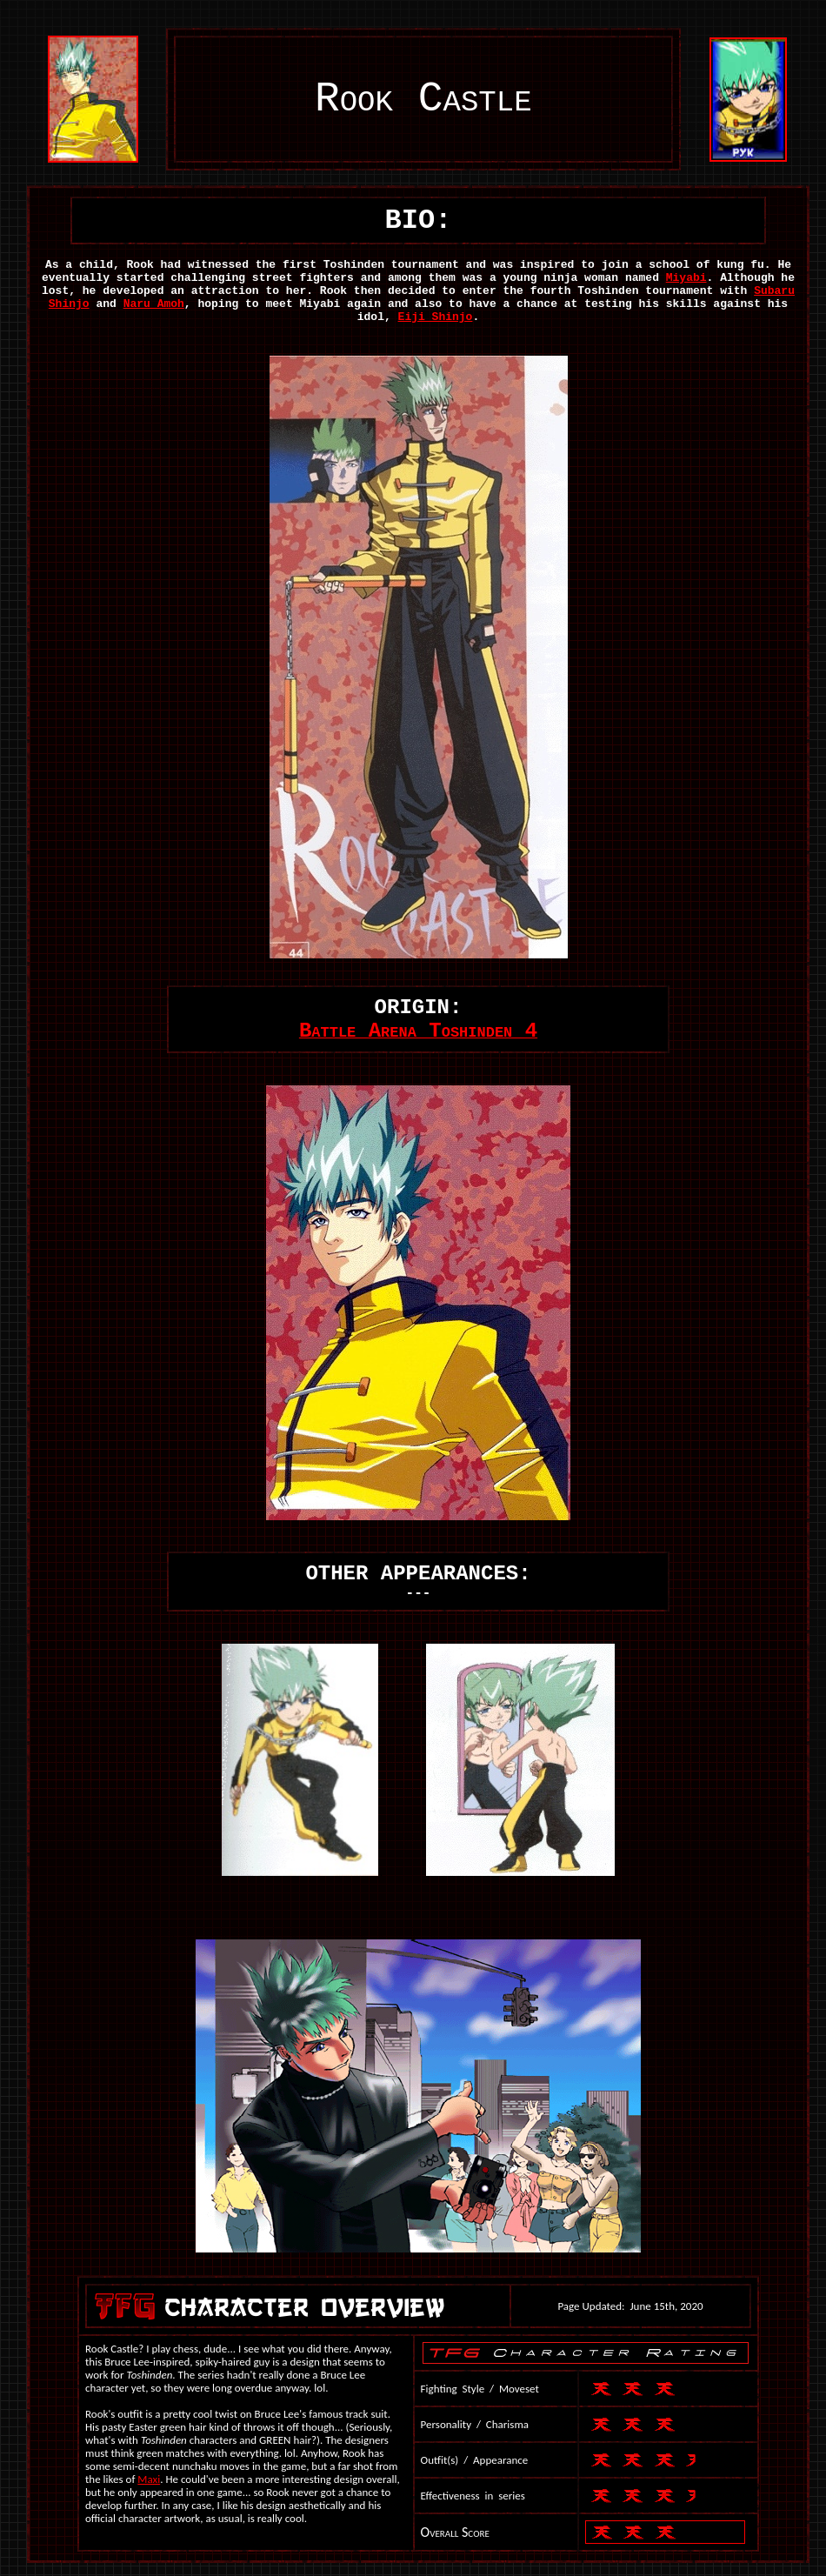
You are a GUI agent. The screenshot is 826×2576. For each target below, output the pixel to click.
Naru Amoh (153, 303)
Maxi (148, 2479)
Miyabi (686, 277)
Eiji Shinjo (435, 317)
